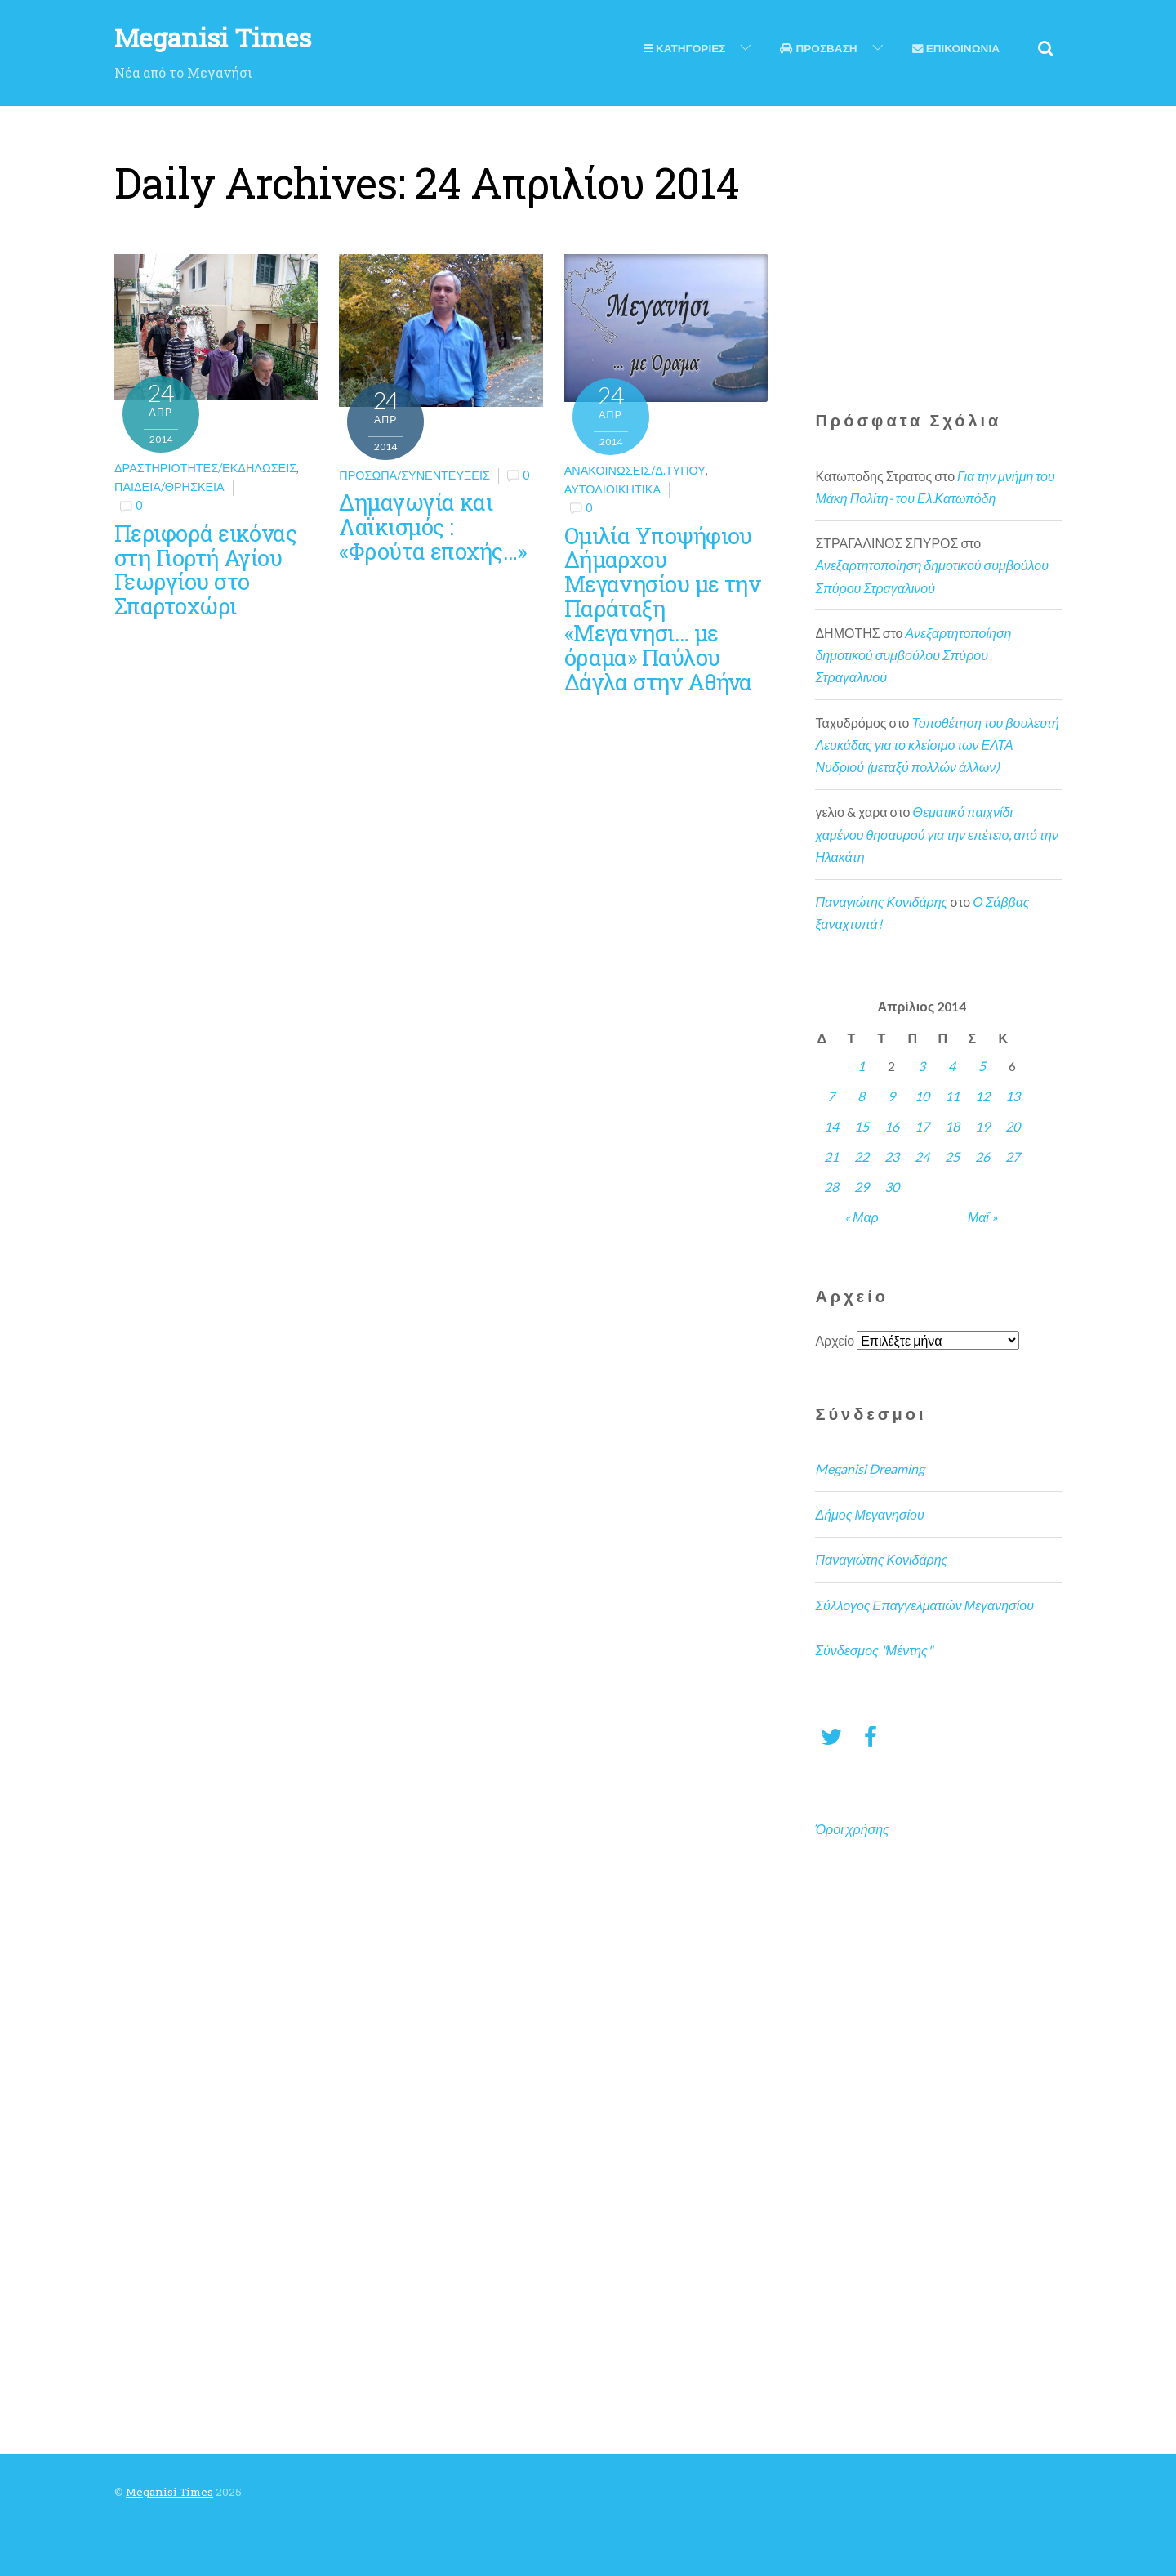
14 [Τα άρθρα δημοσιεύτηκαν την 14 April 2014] (831, 1126)
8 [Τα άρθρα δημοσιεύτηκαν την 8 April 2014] (861, 1096)
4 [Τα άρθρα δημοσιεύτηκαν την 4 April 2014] (952, 1066)
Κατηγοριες (684, 48)
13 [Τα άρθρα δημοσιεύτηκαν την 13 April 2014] (1012, 1096)
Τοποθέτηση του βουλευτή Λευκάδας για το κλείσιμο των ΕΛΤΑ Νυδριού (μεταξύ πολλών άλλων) (936, 745)
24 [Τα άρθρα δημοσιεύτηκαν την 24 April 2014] (922, 1156)
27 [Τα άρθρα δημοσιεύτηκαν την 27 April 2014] (1012, 1156)
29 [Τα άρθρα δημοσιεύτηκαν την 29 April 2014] (861, 1186)
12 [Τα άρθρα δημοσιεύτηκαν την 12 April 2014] (982, 1096)
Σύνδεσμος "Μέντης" (873, 1650)
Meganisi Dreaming (869, 1468)
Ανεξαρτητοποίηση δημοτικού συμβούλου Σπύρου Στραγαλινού (913, 655)
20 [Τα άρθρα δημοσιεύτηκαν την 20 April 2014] (1012, 1126)
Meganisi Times (169, 2491)
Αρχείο (834, 1340)
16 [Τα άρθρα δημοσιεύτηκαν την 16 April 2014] (891, 1126)
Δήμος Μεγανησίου (869, 1514)
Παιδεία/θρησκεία (169, 486)
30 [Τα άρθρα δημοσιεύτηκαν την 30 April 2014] (891, 1186)
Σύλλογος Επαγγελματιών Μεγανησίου (924, 1605)
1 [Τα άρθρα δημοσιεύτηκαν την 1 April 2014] (861, 1066)
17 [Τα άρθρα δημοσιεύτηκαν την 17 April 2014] (922, 1126)
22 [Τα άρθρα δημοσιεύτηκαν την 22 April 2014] (861, 1156)
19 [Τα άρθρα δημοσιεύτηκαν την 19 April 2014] (982, 1126)
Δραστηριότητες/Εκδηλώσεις (205, 468)
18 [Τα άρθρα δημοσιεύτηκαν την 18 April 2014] (952, 1126)
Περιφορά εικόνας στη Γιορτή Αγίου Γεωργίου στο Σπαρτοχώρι (205, 569)
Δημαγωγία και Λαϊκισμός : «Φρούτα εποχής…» (432, 526)
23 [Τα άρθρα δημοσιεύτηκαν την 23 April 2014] (891, 1156)
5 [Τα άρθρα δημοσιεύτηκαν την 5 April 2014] (982, 1066)
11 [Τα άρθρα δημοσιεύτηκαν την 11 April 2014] (952, 1096)
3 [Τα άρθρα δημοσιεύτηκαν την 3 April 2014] (921, 1066)
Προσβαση (818, 48)
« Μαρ (861, 1217)
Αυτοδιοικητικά (612, 489)
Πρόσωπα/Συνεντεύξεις (414, 475)
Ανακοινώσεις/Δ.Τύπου (635, 470)
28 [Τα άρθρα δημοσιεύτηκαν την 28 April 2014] (831, 1186)
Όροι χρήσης (852, 1829)
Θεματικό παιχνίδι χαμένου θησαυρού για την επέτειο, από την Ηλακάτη (936, 834)
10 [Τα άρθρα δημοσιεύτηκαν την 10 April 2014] (922, 1096)
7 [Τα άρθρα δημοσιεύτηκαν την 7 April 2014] (831, 1096)
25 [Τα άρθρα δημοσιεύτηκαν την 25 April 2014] (952, 1156)
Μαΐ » (982, 1217)
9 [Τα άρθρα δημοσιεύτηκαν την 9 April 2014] (891, 1096)
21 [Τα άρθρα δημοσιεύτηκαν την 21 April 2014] (831, 1156)
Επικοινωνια (956, 48)
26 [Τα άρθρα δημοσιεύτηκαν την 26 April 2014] (982, 1156)
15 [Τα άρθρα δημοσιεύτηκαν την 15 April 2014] (861, 1126)
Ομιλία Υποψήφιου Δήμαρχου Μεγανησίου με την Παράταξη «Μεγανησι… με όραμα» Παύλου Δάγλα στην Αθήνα (662, 608)
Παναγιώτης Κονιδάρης (881, 901)
